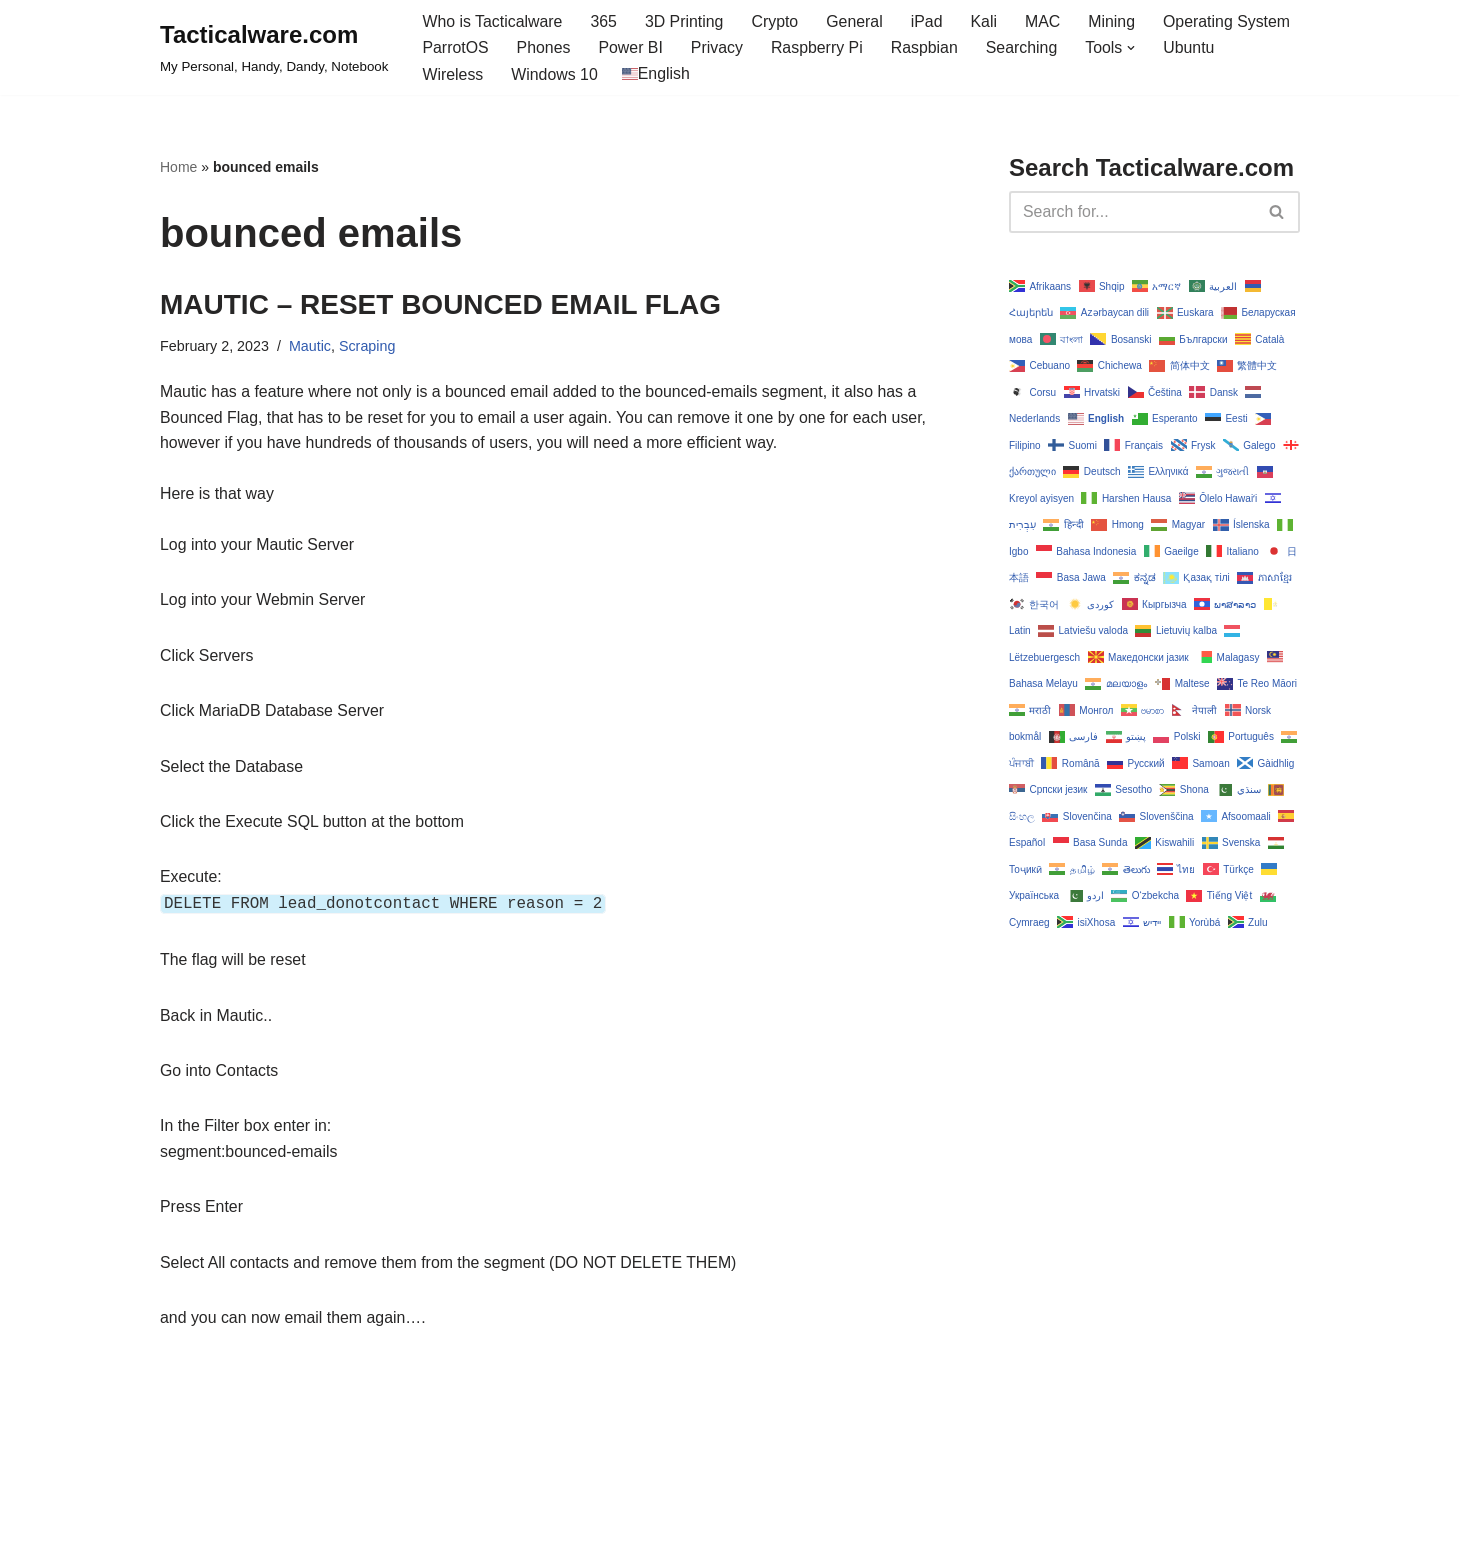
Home (178, 168)
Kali (986, 21)
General (857, 21)
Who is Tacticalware (492, 21)
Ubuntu (1193, 48)
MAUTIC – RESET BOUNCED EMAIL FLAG (440, 304)
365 (605, 21)
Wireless (452, 74)
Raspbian (927, 48)
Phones (544, 48)
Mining (1115, 21)
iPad (929, 21)
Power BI (631, 48)
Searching (1025, 48)
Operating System (1231, 21)
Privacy (718, 48)
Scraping (368, 347)
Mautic (311, 347)
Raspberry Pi (819, 48)
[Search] (1132, 212)
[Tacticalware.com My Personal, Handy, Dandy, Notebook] (274, 48)
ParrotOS (455, 48)
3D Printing (685, 21)
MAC (1046, 21)
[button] (1135, 48)
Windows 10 (555, 74)
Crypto (776, 21)
